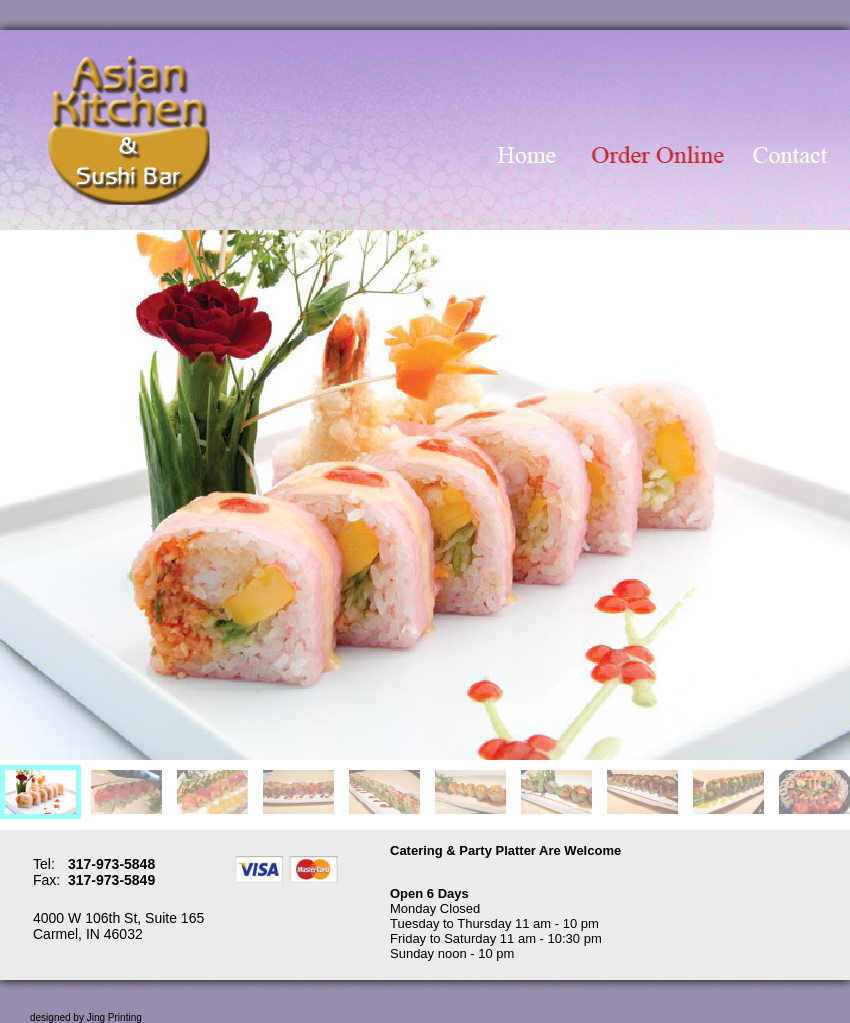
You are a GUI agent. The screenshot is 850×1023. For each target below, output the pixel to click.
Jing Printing (114, 1017)
